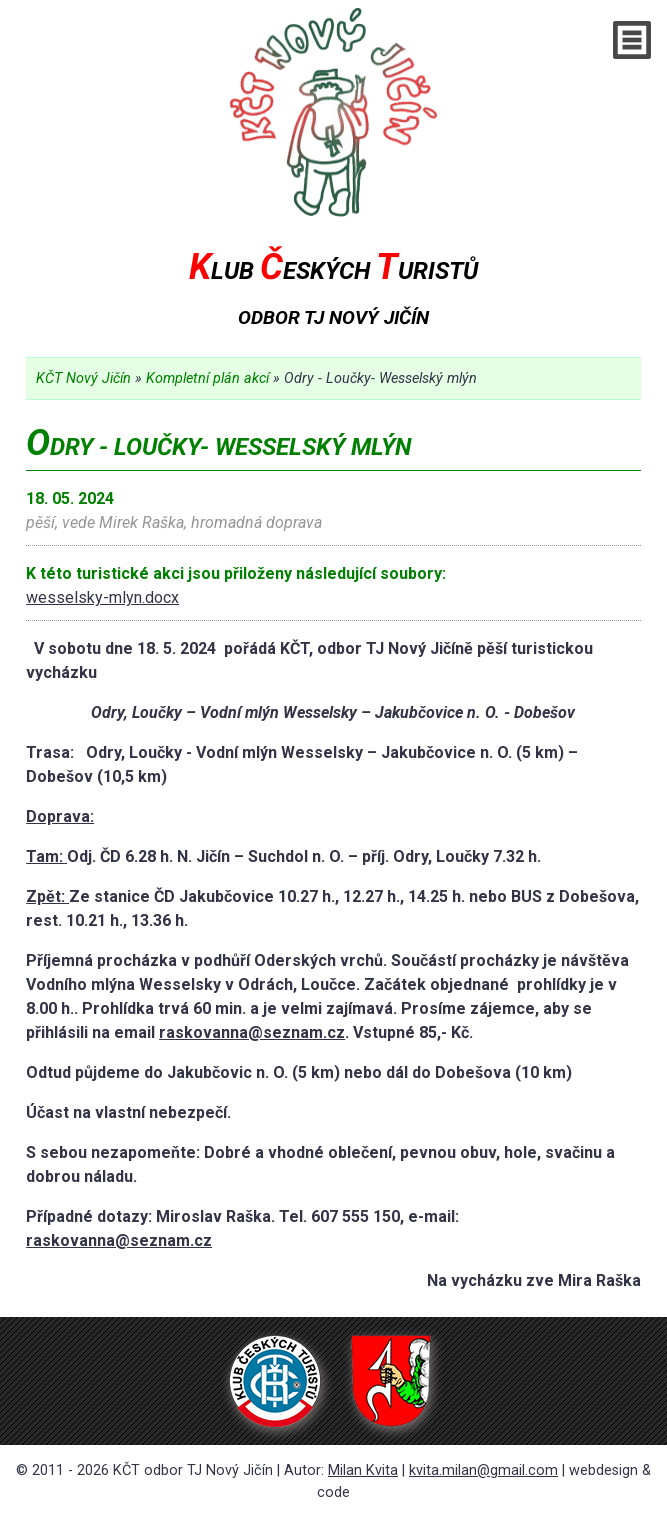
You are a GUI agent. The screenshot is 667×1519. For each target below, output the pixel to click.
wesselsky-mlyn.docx (102, 597)
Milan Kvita (363, 1470)
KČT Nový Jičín (83, 378)
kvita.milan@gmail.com (483, 1470)
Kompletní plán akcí (207, 378)
